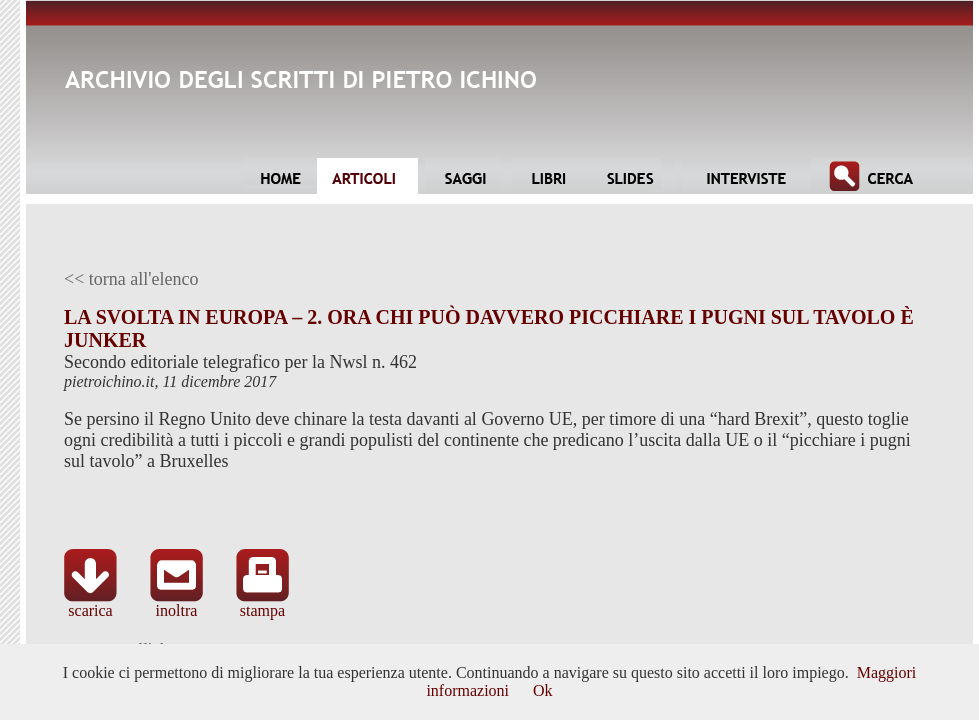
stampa (262, 603)
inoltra (176, 603)
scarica (90, 603)
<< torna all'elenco (131, 279)
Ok (543, 690)
